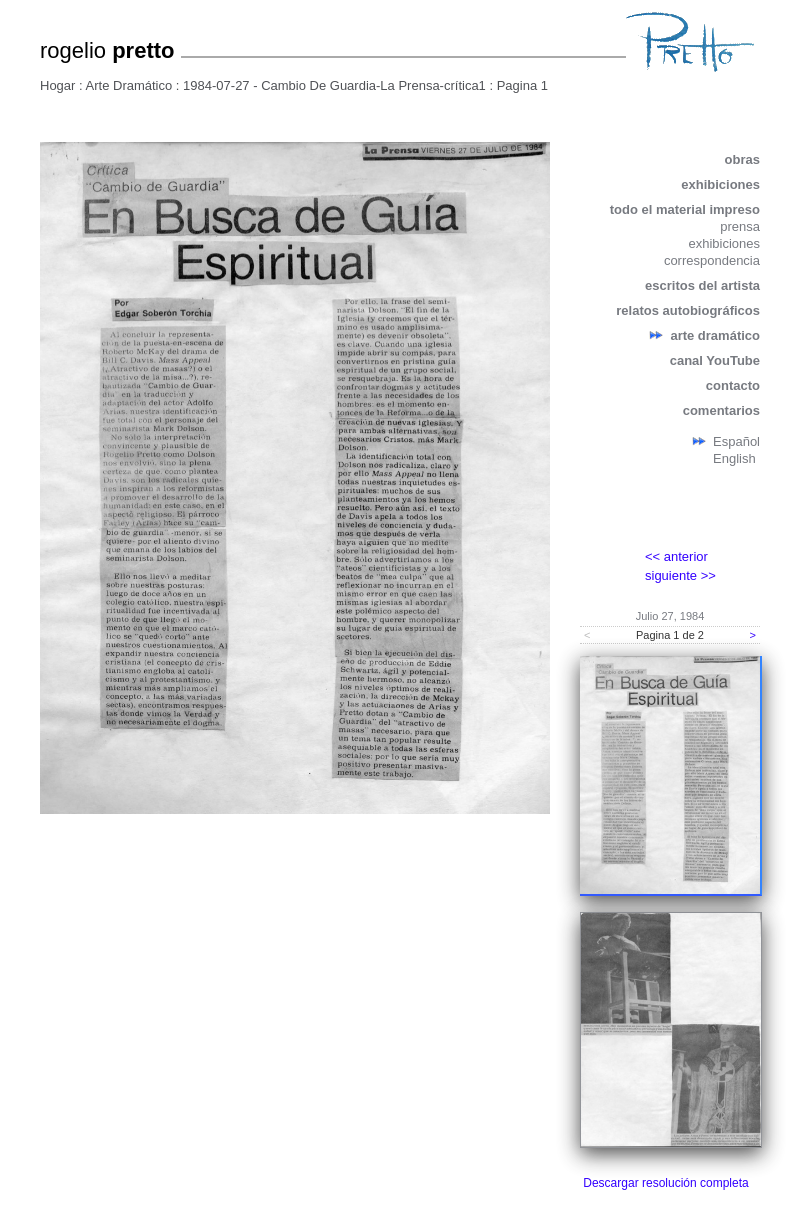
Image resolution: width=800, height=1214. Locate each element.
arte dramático (715, 335)
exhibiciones (720, 184)
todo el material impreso (685, 209)
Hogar (57, 85)
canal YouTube (715, 360)
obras (742, 159)
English (734, 458)
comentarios (721, 410)
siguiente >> (680, 575)
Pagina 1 (522, 85)
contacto (733, 385)
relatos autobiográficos (688, 310)
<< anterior (676, 556)
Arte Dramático (129, 85)
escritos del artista (702, 285)
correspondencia (712, 260)
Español (736, 441)
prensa (740, 226)
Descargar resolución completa (665, 1183)
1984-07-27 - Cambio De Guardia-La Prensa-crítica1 (334, 85)
